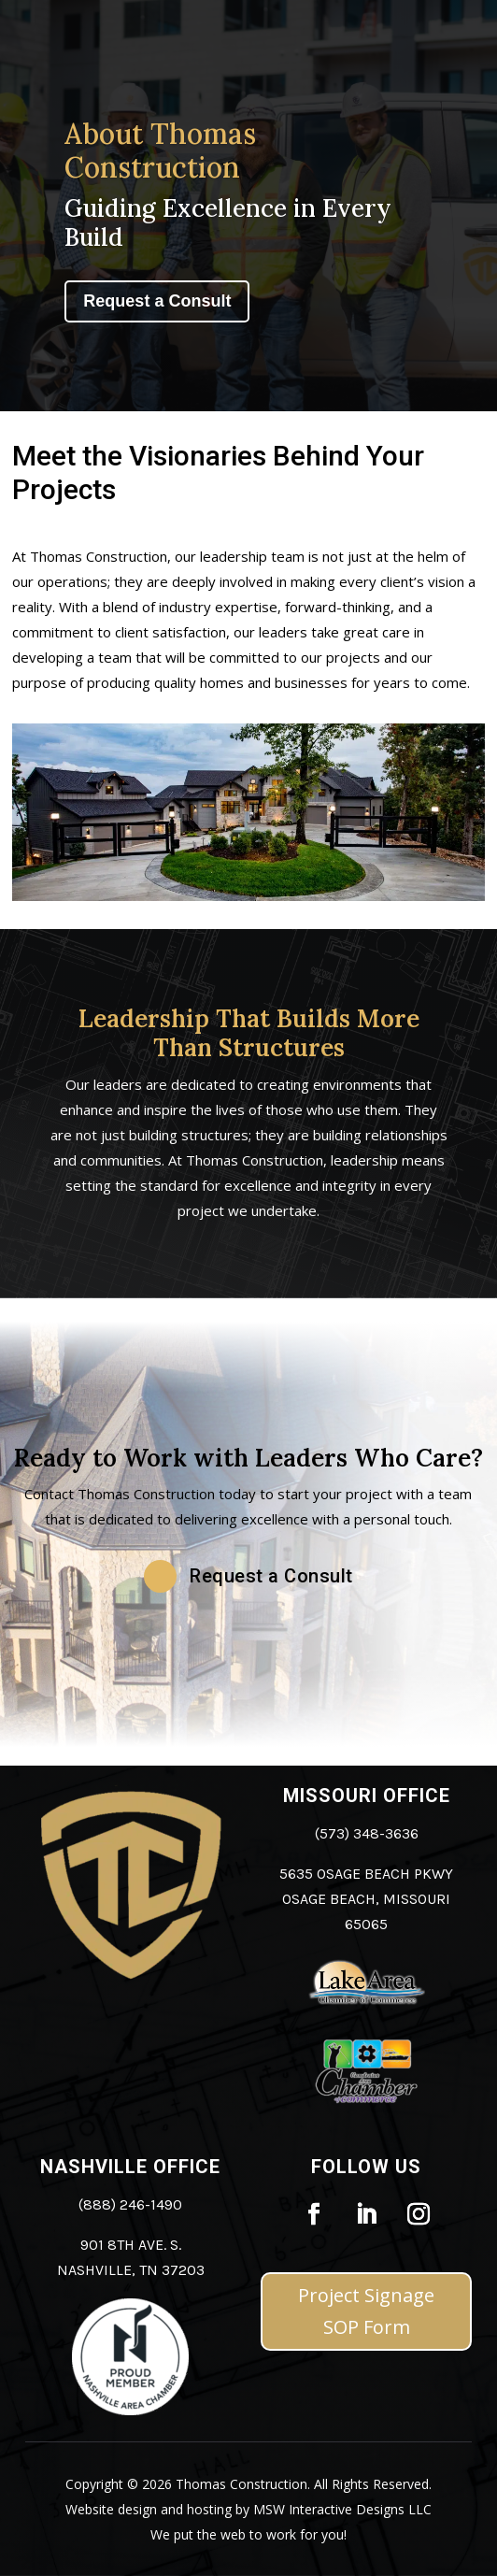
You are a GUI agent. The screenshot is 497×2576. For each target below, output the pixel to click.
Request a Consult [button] (157, 301)
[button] (248, 1576)
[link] (130, 2410)
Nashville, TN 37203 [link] (131, 2270)
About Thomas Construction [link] (160, 150)
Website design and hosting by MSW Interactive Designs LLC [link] (248, 2509)
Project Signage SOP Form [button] (366, 2311)
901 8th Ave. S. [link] (130, 2245)
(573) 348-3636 (367, 1833)
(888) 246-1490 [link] (130, 2204)
